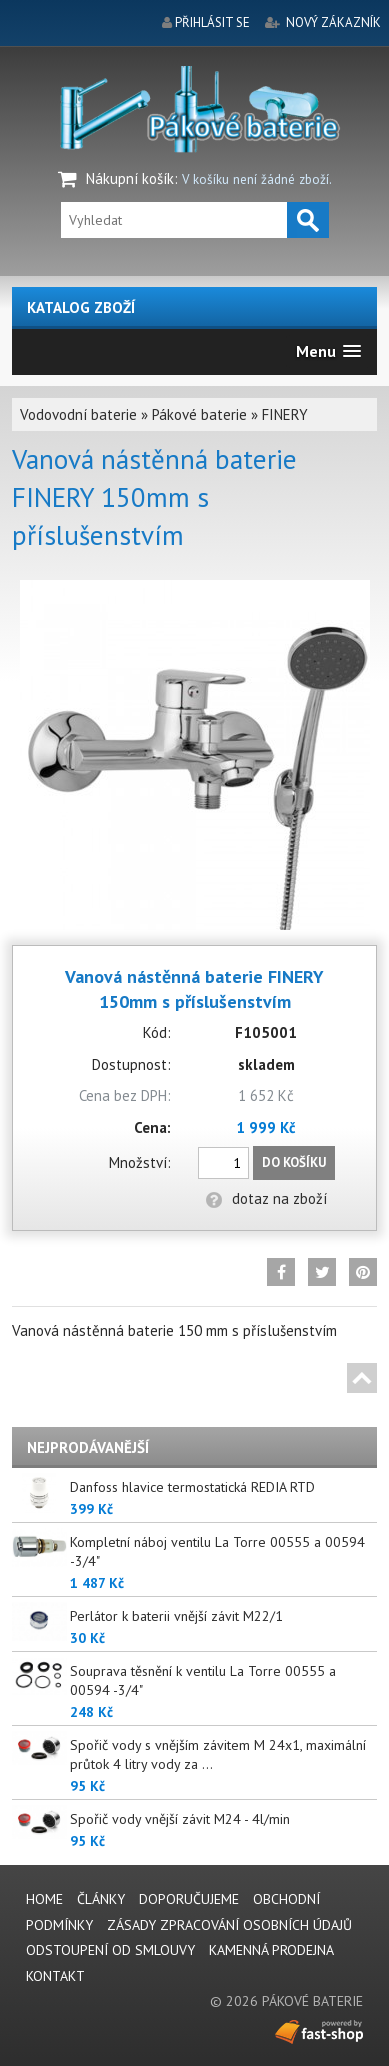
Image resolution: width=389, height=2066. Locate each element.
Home (44, 1899)
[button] (328, 351)
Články (101, 1899)
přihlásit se (212, 22)
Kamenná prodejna (271, 1950)
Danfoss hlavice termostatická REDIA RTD (192, 1487)
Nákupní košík (130, 178)
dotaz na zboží (266, 1198)
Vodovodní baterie (78, 414)
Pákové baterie (199, 414)
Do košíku (294, 1162)
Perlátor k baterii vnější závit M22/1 (176, 1616)
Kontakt (55, 1976)
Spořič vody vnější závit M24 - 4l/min (180, 1819)
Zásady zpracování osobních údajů (229, 1925)
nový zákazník (333, 22)
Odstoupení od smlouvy (110, 1950)
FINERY (285, 414)
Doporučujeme (189, 1899)
